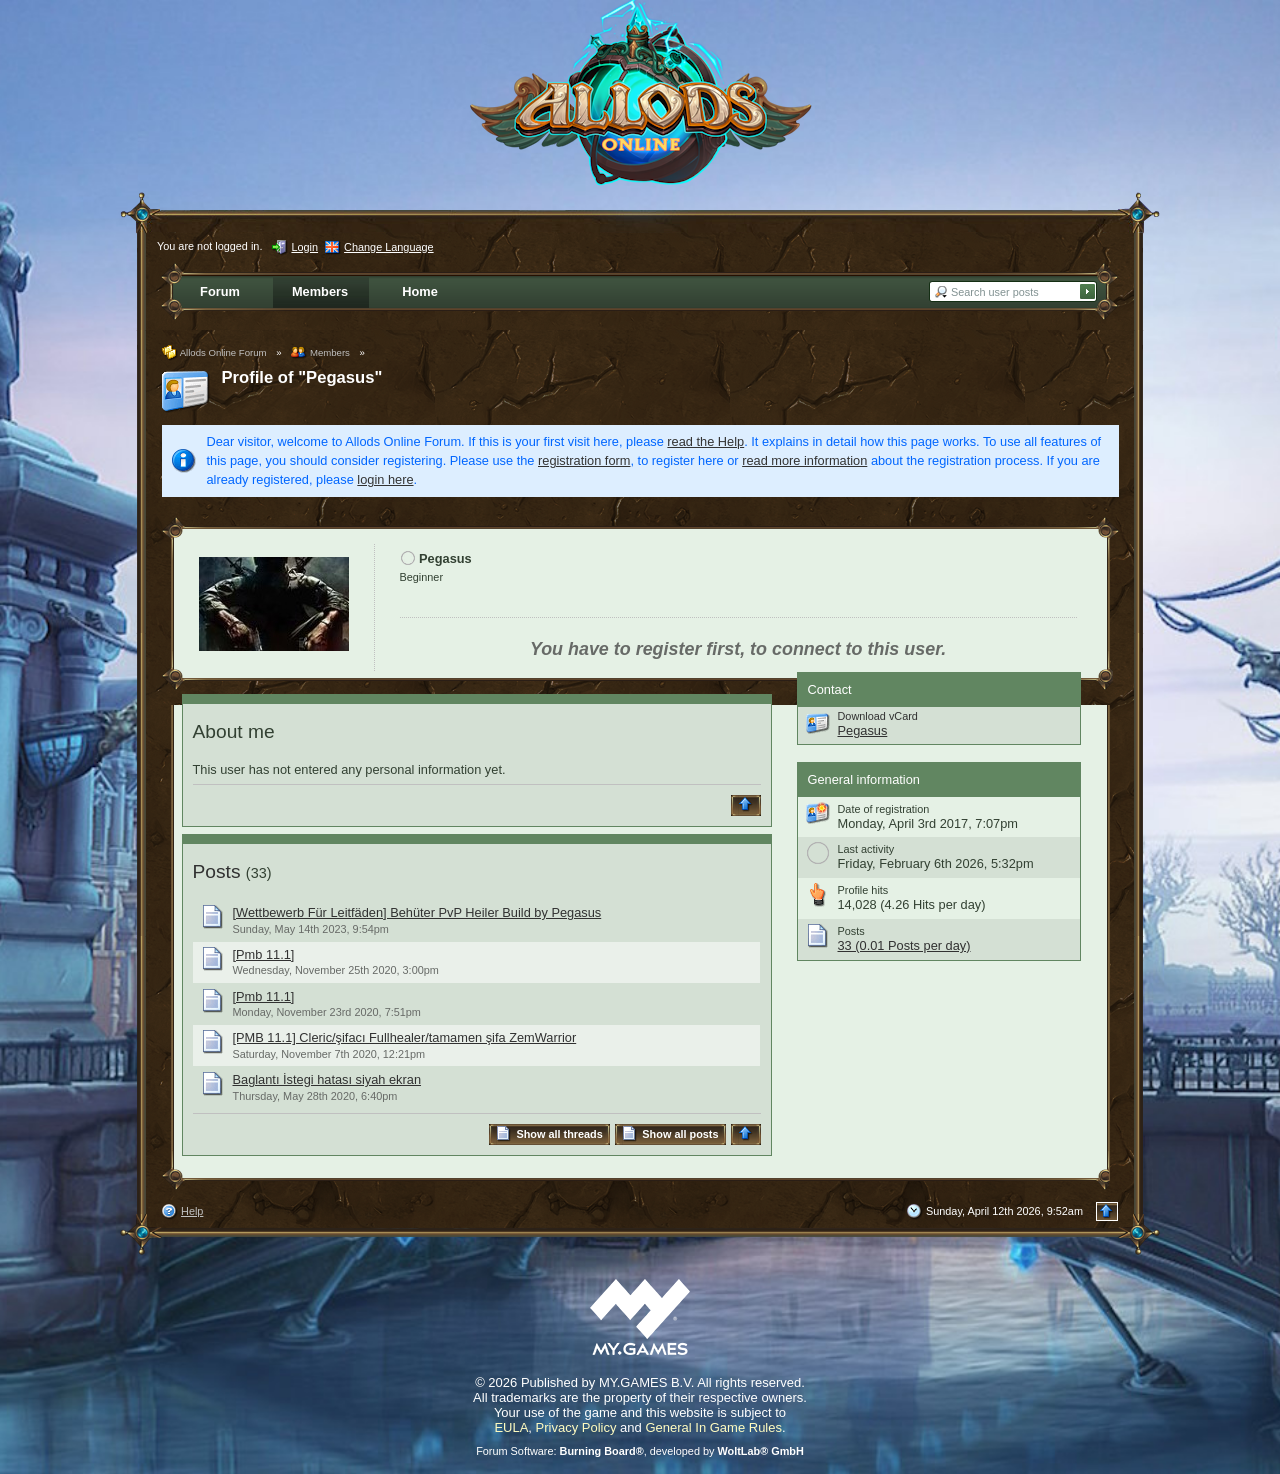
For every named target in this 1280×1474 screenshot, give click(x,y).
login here (385, 479)
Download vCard (878, 716)
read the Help (705, 441)
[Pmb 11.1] (264, 954)
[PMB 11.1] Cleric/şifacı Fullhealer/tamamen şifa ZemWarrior (405, 1037)
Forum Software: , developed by (640, 1451)
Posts (217, 871)
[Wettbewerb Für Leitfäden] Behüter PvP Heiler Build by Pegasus (417, 912)
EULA (511, 1427)
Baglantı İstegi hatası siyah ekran (327, 1079)
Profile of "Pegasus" (302, 377)
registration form (584, 460)
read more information (804, 460)
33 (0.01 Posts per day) (904, 945)
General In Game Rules (713, 1427)
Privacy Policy (576, 1427)
